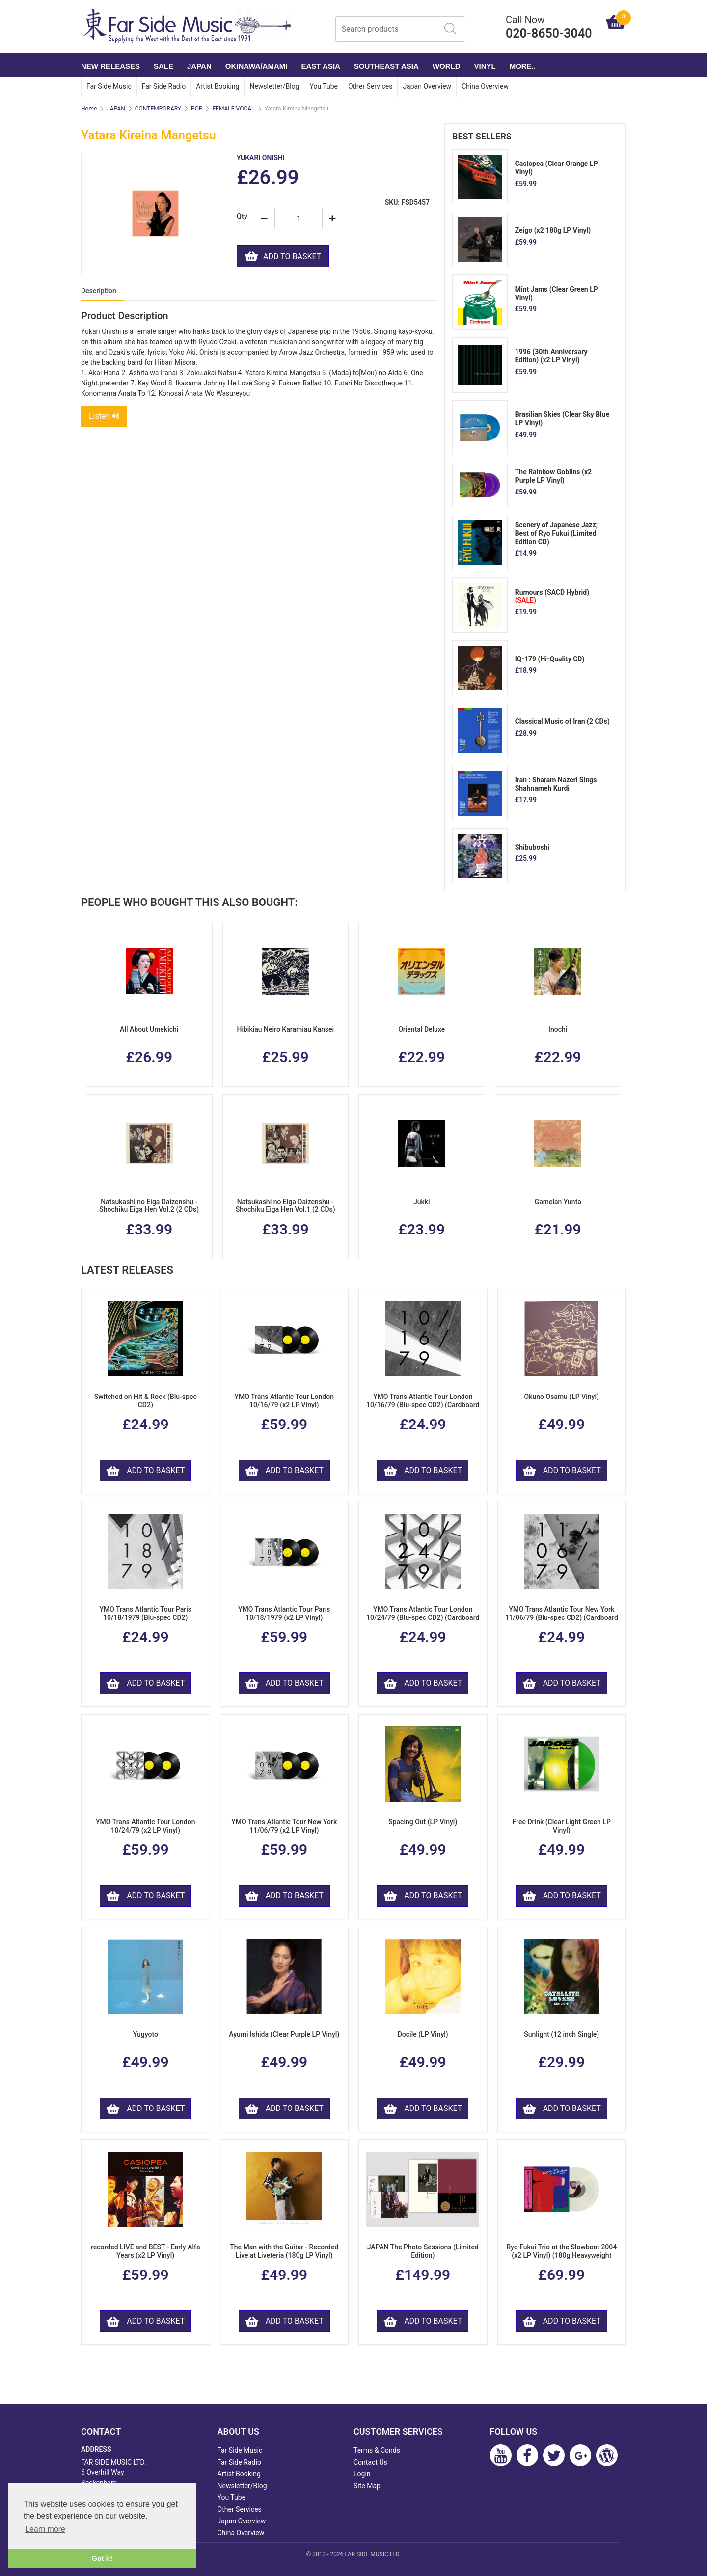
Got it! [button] (102, 2558)
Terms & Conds (377, 2450)
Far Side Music (109, 86)
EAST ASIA (320, 66)
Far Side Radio (164, 86)
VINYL (485, 66)
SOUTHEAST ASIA (386, 66)
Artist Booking (217, 86)
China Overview (485, 86)
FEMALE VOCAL (233, 108)
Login (362, 2474)
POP (196, 108)
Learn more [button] (45, 2529)
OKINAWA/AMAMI (256, 66)
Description (98, 291)
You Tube (323, 86)
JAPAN (199, 66)
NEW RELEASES (110, 66)
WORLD (447, 66)
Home (89, 108)
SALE (163, 66)
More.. (523, 66)
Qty (241, 216)
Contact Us (370, 2462)
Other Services (370, 86)
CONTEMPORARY (158, 108)
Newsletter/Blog (274, 86)
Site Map (367, 2486)
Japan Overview (427, 86)
